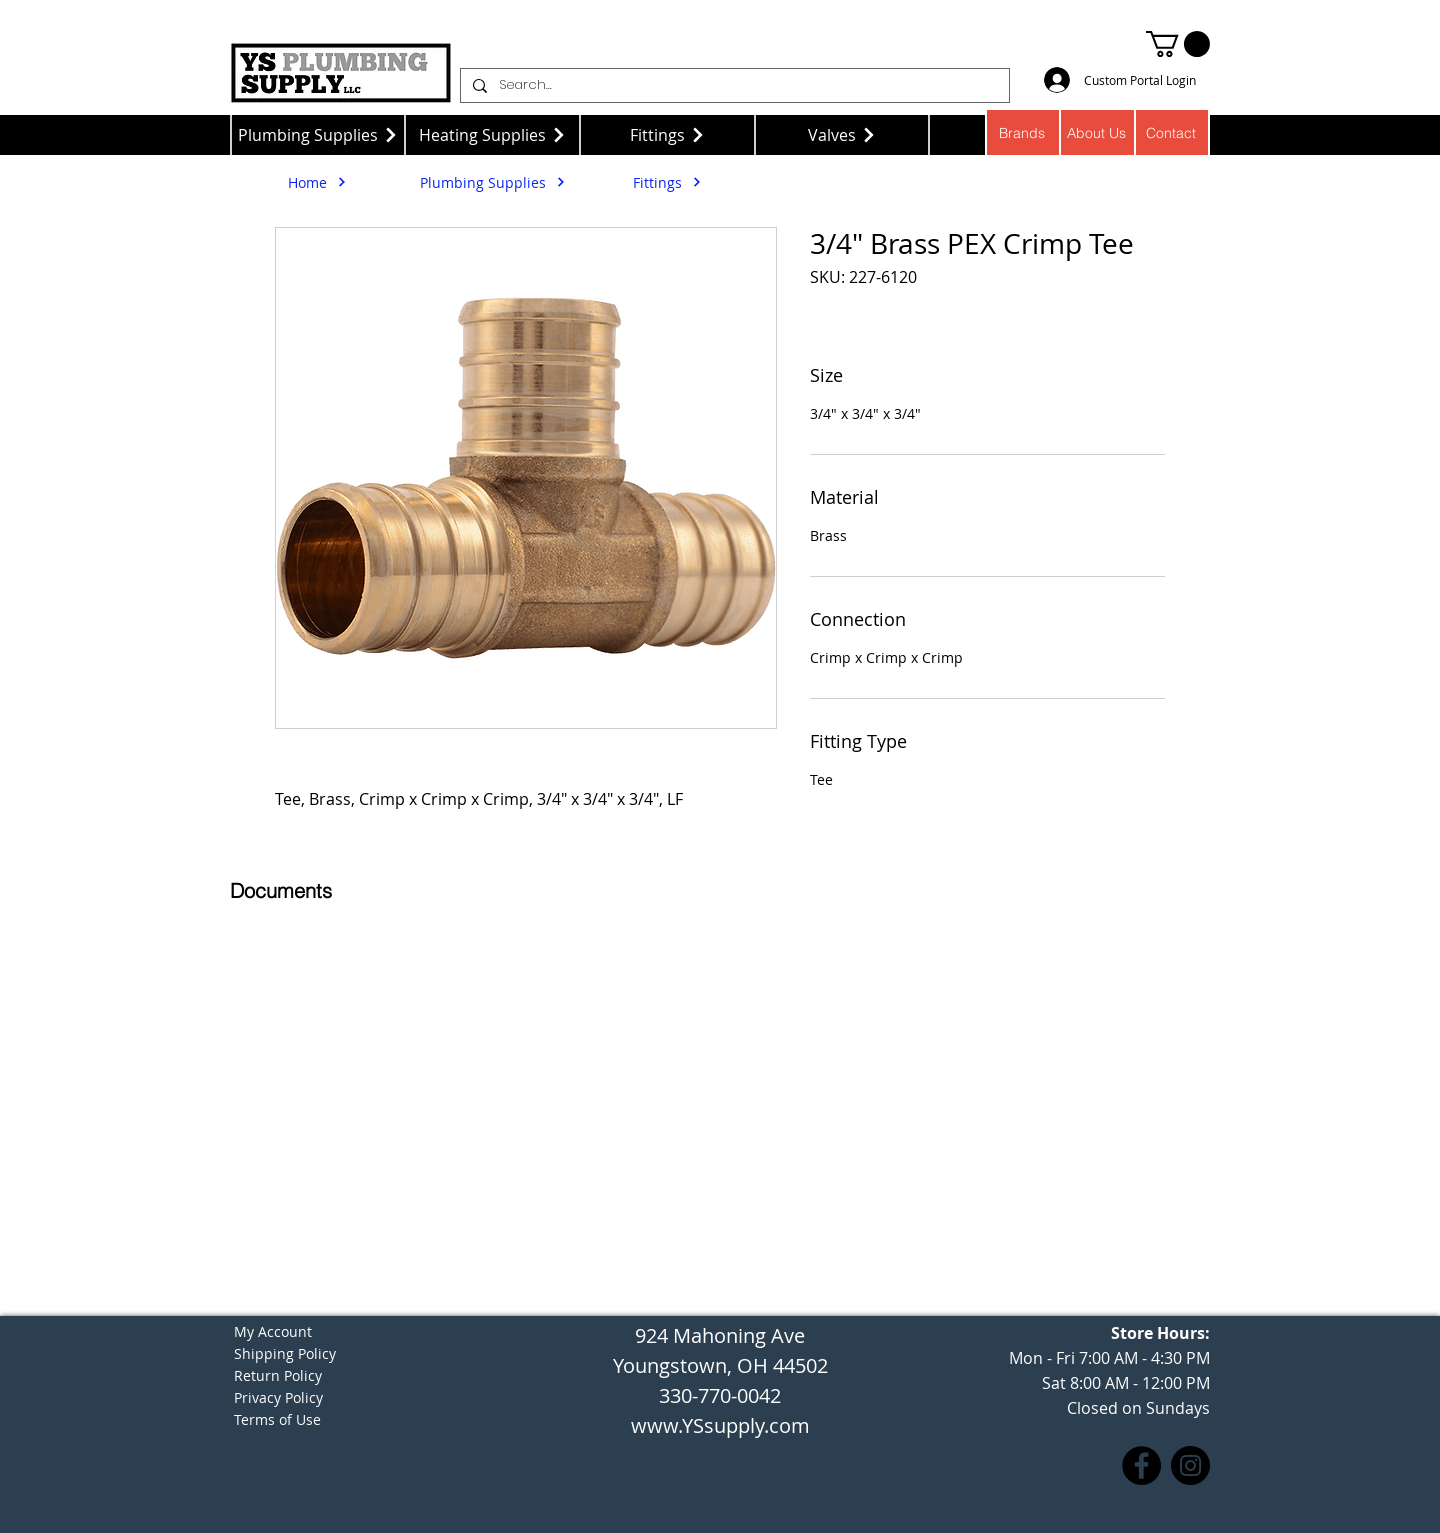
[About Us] (1097, 132)
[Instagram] (1190, 1465)
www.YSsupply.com (720, 1425)
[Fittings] (667, 135)
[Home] (317, 182)
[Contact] (1172, 132)
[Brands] (1022, 132)
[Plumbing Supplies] (317, 135)
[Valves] (842, 135)
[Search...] (733, 85)
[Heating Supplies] (492, 135)
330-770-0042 (720, 1395)
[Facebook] (1141, 1465)
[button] (1178, 44)
